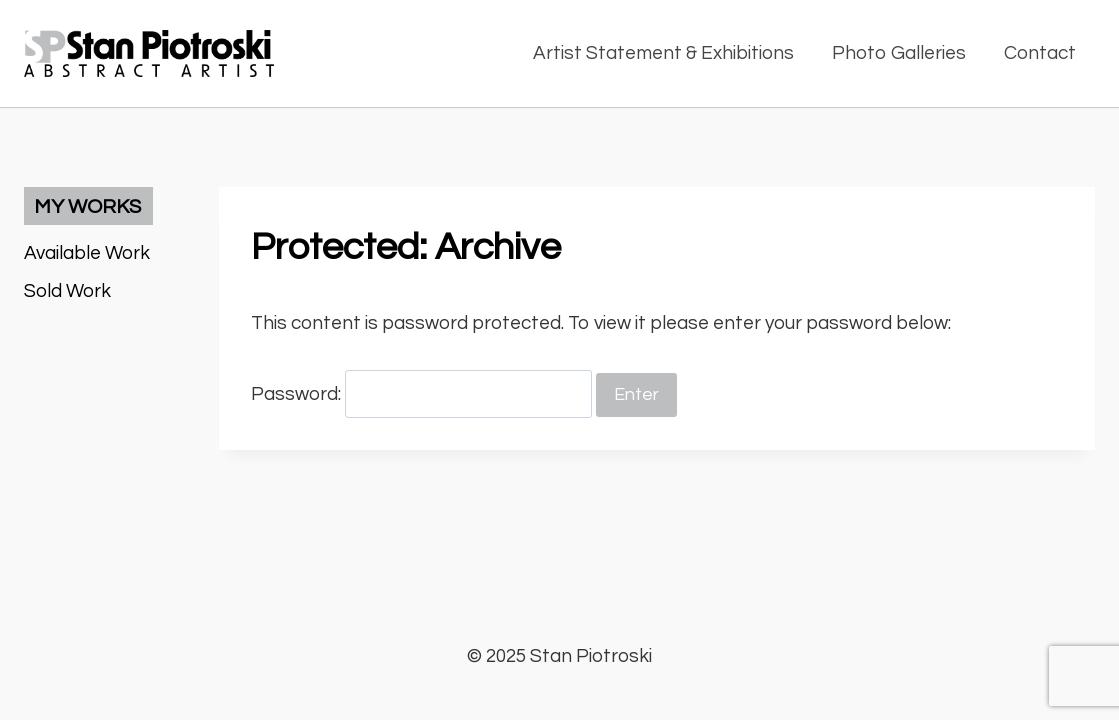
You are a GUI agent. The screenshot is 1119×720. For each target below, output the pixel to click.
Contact (1040, 53)
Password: (421, 394)
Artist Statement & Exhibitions (663, 53)
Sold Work (67, 291)
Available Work (87, 253)
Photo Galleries (899, 53)
